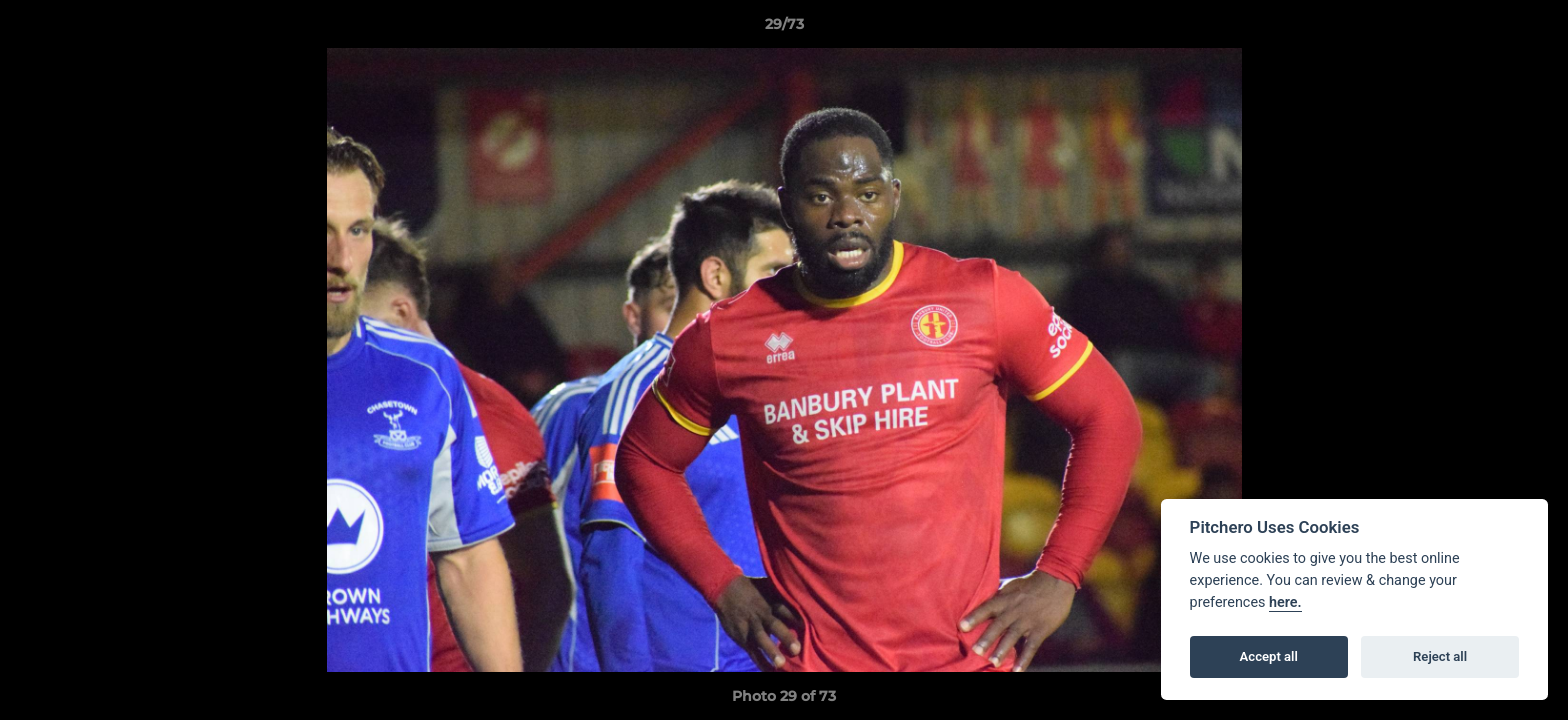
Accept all (1269, 656)
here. (1285, 602)
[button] (1532, 29)
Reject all (1440, 656)
